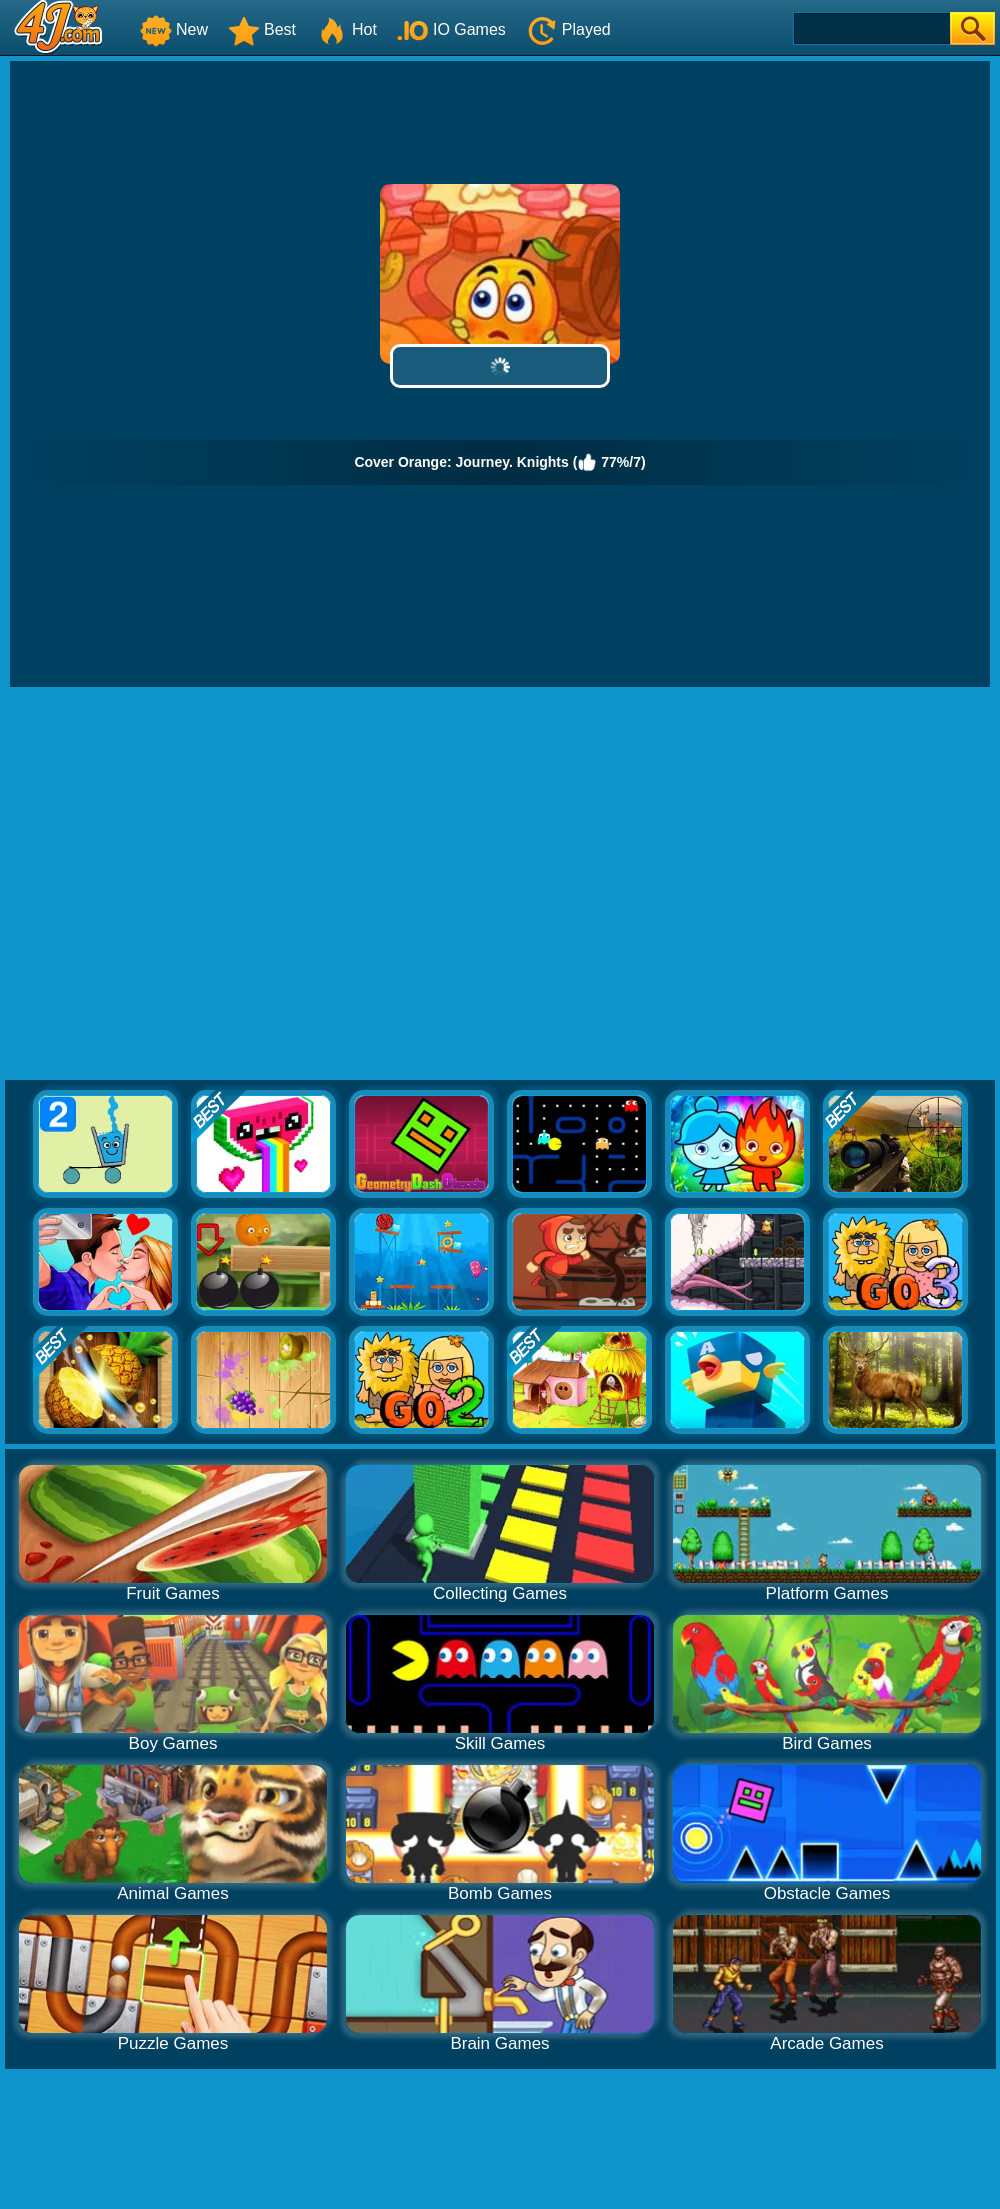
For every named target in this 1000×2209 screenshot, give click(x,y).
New (174, 29)
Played (568, 29)
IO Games (451, 29)
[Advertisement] (187, 884)
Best (262, 29)
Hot (346, 29)
